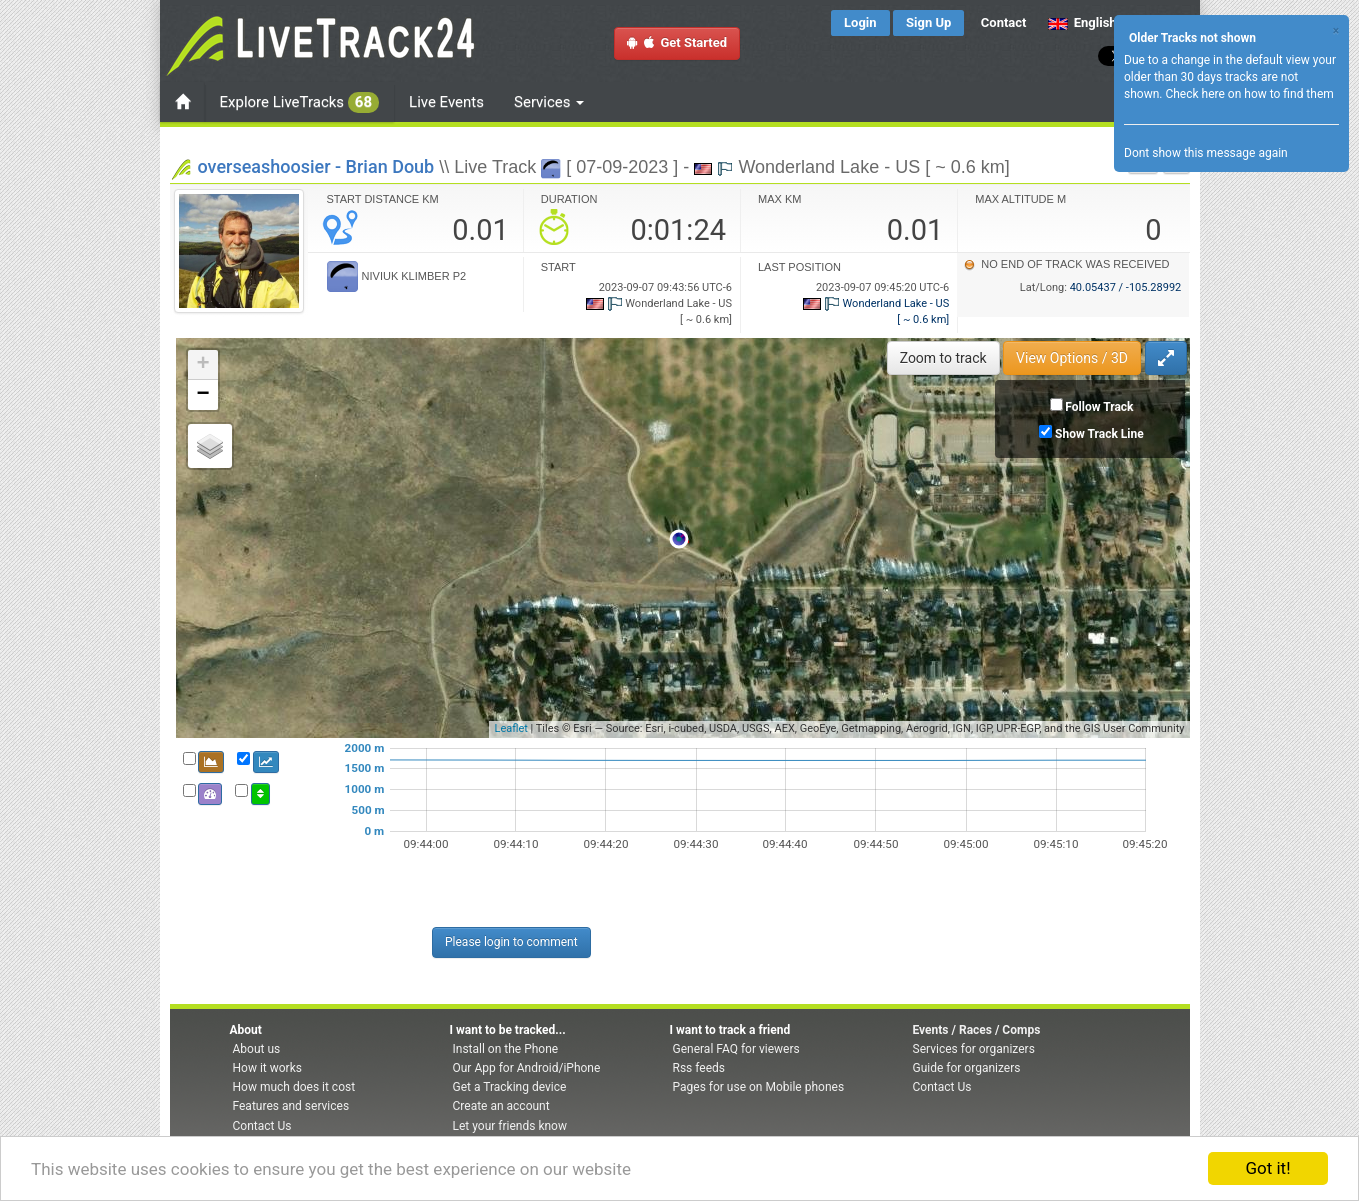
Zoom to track (943, 358)
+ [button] (202, 365)
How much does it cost (294, 1087)
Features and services (291, 1106)
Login (860, 22)
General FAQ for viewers (736, 1049)
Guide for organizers (967, 1068)
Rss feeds (699, 1068)
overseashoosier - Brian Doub (316, 166)
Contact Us (262, 1126)
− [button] (202, 395)
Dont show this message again (1206, 153)
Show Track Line (1099, 434)
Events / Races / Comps (977, 1030)
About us (257, 1049)
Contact (1004, 22)
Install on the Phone (506, 1049)
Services (549, 102)
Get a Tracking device (510, 1087)
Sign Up (928, 22)
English (1082, 22)
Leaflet (510, 728)
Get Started (677, 42)
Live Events (446, 102)
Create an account (501, 1106)
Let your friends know (510, 1126)
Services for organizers (974, 1049)
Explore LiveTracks (300, 102)
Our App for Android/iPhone (527, 1068)
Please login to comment (511, 942)
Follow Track (1099, 407)
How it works (267, 1068)
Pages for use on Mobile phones (759, 1087)
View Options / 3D (1072, 358)
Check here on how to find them (1249, 94)
